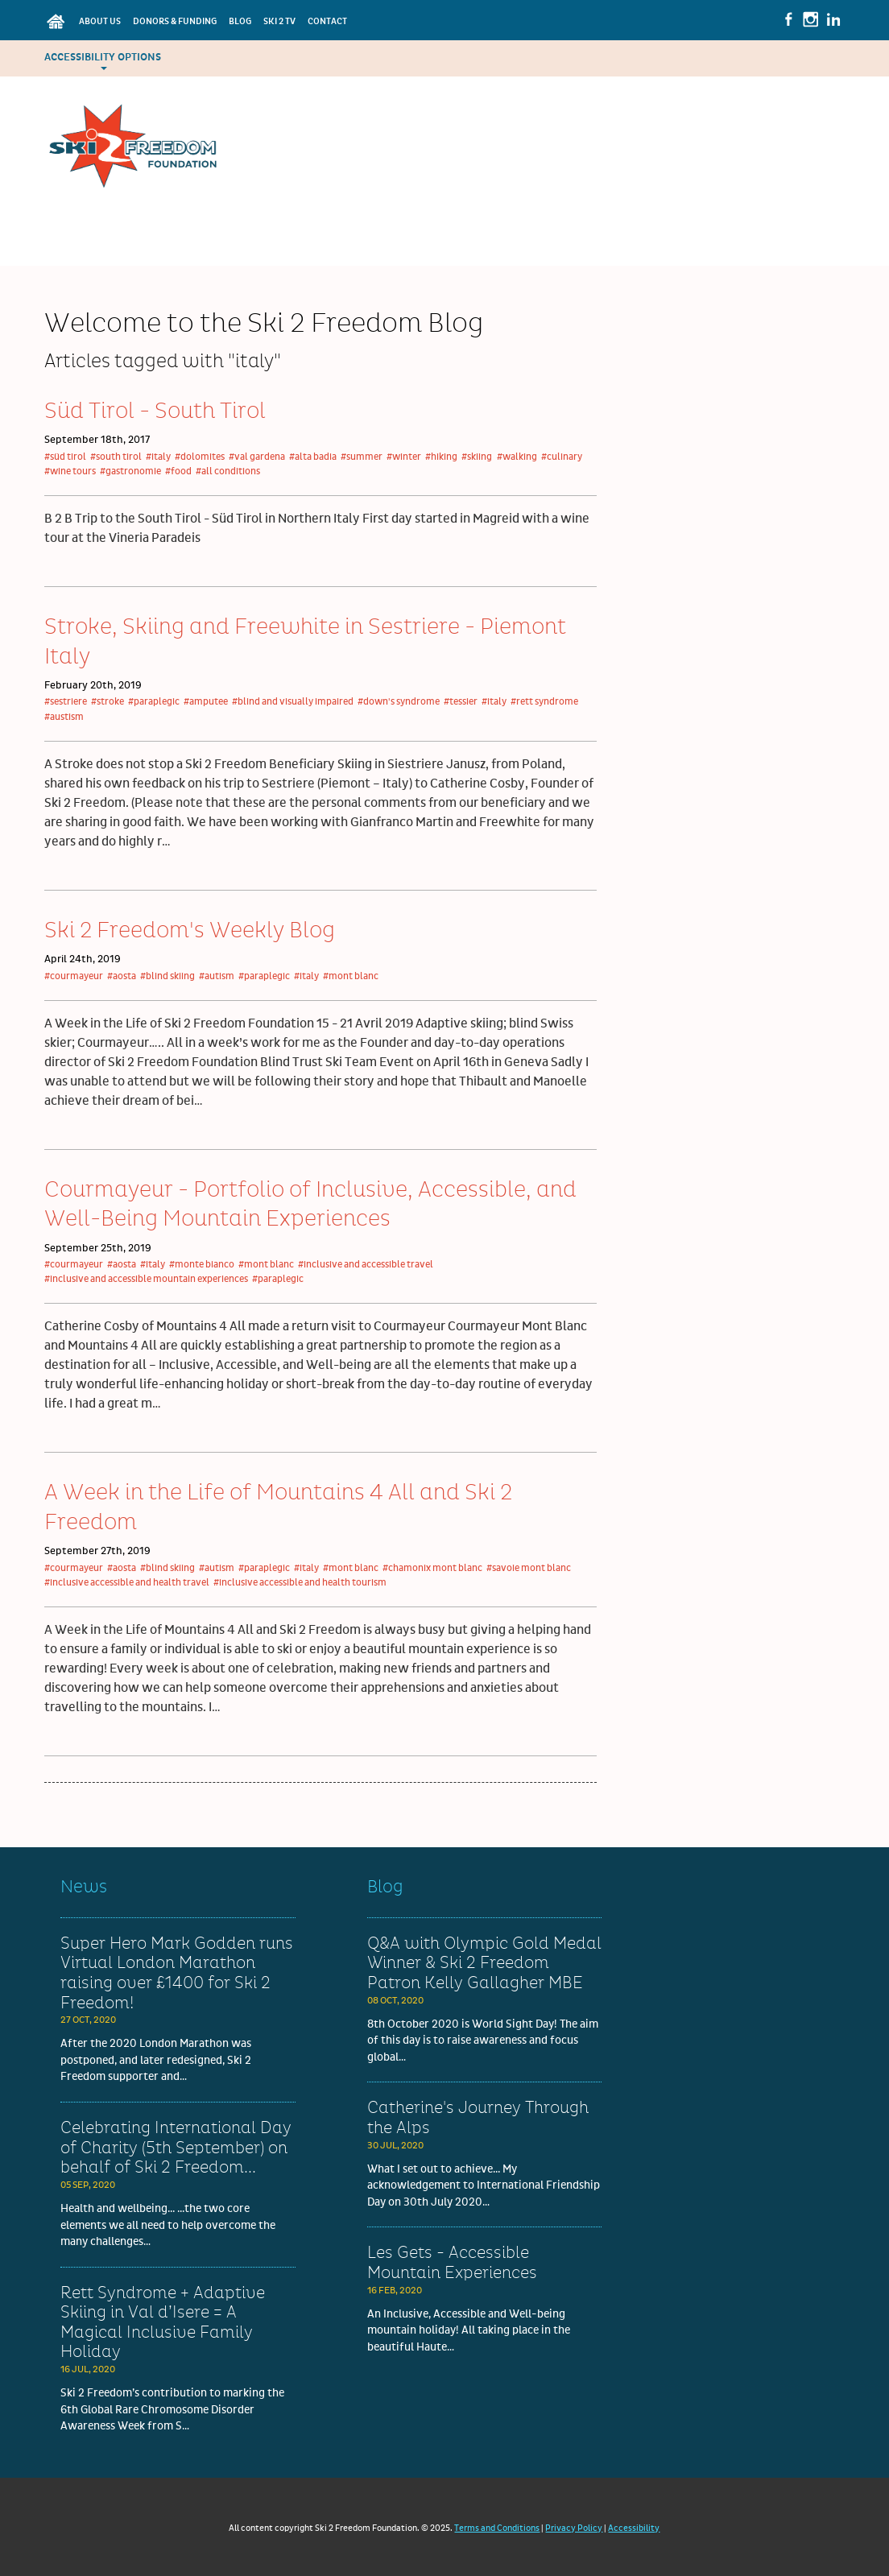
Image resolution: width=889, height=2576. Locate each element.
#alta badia (313, 457)
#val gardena (257, 457)
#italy (158, 457)
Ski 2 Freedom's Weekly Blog (189, 931)
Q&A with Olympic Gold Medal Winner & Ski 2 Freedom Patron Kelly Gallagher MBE (484, 1963)
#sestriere (65, 702)
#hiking (441, 457)
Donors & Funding (175, 21)
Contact (327, 21)
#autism (216, 976)
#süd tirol (65, 457)
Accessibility (634, 2528)
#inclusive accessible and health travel (126, 1582)
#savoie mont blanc (528, 1568)
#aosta (121, 976)
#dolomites (200, 457)
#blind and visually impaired (293, 702)
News (83, 1887)
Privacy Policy (573, 2528)
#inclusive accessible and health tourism (300, 1582)
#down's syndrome (399, 702)
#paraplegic (154, 702)
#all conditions (228, 471)
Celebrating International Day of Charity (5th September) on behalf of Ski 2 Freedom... (176, 2148)
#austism (64, 717)
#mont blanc (350, 976)
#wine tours (70, 471)
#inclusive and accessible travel (365, 1264)
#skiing (476, 457)
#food (178, 471)
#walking (517, 457)
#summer (361, 457)
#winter (404, 457)
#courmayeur (73, 976)
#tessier (461, 702)
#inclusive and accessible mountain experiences (146, 1279)
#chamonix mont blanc (432, 1568)
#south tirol (116, 457)
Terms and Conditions (497, 2528)
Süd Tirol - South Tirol (155, 411)
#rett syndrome (544, 702)
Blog (240, 21)
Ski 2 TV (279, 21)
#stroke (107, 702)
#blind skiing (167, 976)
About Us (100, 21)
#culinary (561, 457)
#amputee (206, 702)
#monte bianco (201, 1264)
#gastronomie (130, 471)
